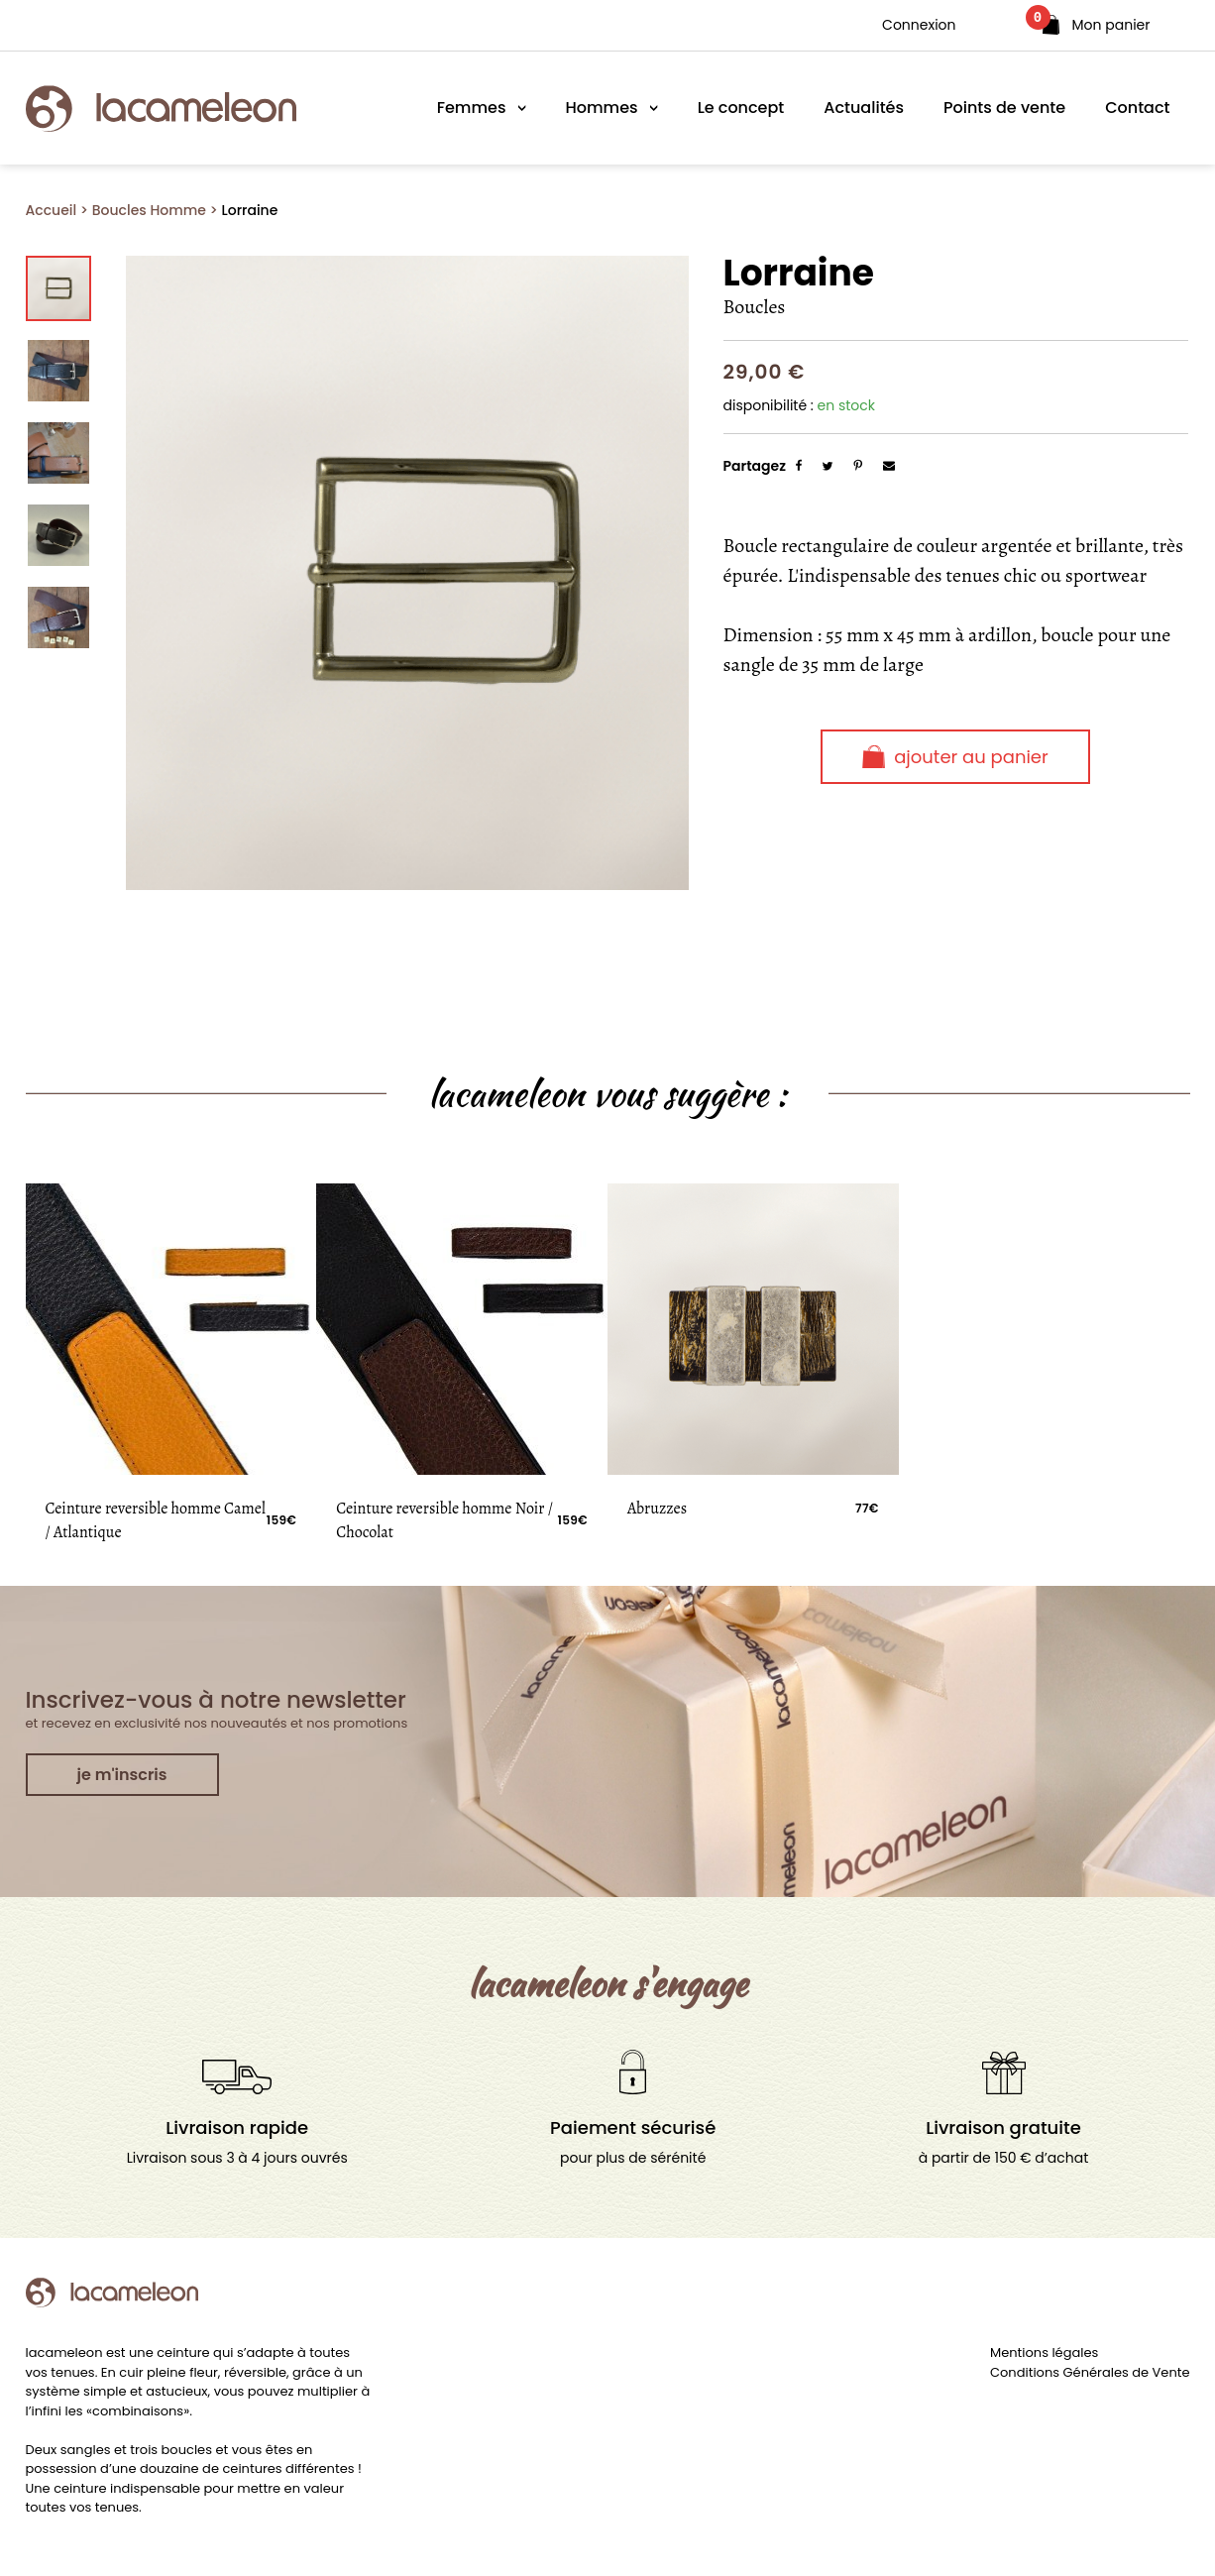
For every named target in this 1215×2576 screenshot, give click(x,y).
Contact (1137, 107)
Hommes (601, 107)
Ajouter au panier (955, 756)
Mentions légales (1044, 2352)
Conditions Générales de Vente (1089, 2372)
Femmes (471, 107)
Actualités (864, 107)
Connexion (918, 25)
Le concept (741, 107)
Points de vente (1004, 107)
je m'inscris (122, 1774)
